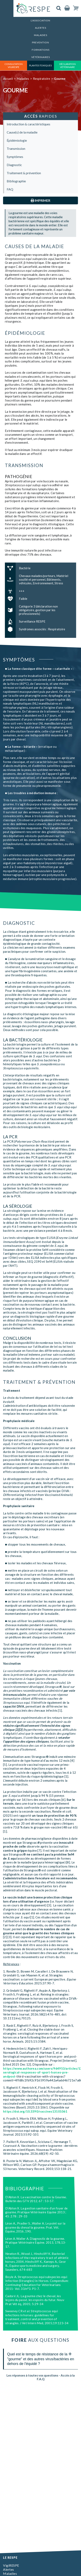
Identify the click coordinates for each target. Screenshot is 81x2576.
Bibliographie (16, 181)
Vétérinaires (40, 57)
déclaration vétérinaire (67, 65)
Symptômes (15, 157)
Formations (40, 49)
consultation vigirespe (13, 65)
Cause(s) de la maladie (22, 132)
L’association (40, 20)
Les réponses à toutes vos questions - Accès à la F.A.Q (41, 2377)
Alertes (40, 27)
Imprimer (40, 200)
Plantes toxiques (40, 65)
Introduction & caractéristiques (28, 124)
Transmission (16, 148)
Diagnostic (14, 165)
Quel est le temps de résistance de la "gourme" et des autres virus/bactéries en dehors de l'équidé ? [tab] (40, 2358)
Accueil (8, 78)
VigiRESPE (11, 2565)
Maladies (40, 35)
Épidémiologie (17, 140)
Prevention (40, 42)
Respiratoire (41, 78)
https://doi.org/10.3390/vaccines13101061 (35, 2111)
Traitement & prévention (24, 173)
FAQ (10, 189)
